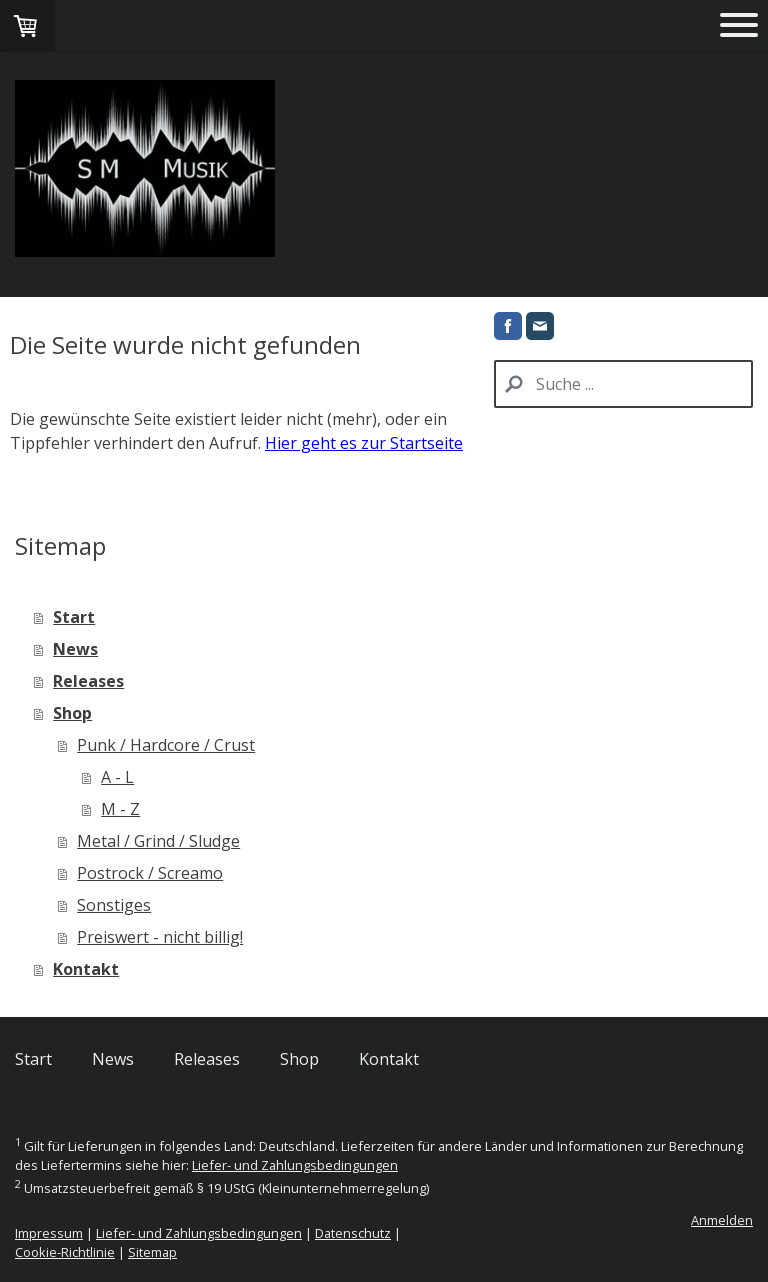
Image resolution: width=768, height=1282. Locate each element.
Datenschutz (353, 1233)
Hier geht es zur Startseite (364, 443)
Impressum (49, 1233)
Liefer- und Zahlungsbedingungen (295, 1165)
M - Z (120, 809)
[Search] (623, 384)
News (75, 649)
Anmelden (722, 1220)
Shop (72, 713)
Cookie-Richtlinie (65, 1252)
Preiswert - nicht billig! (160, 937)
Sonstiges (114, 905)
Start (74, 617)
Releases (88, 681)
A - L (117, 777)
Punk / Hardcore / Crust (166, 745)
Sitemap (152, 1252)
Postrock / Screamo (150, 873)
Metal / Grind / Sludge (158, 841)
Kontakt (86, 969)
